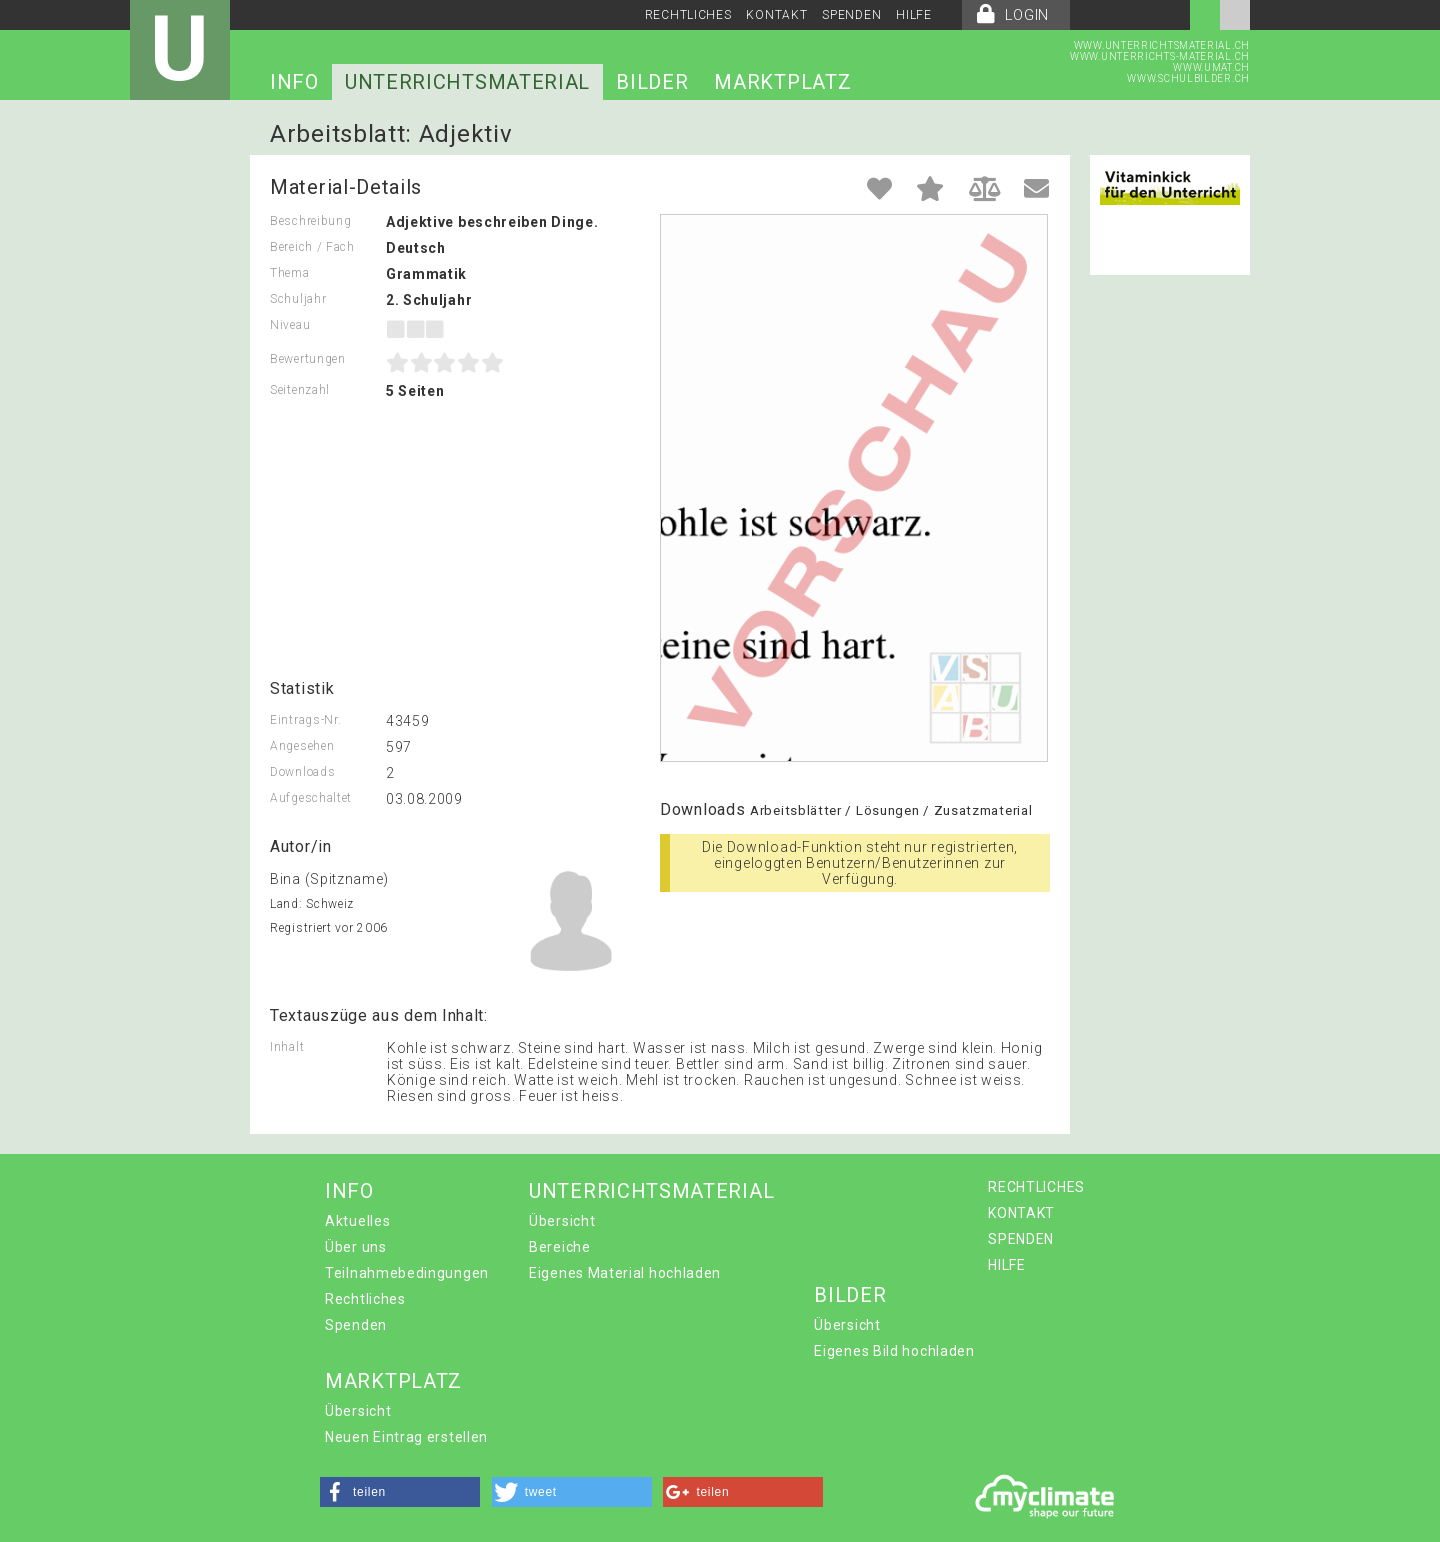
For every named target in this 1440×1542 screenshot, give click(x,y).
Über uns (356, 1247)
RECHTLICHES (688, 15)
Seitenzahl (300, 390)
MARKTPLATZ (782, 82)
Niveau (290, 325)
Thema (290, 273)
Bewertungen (308, 359)
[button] (400, 1492)
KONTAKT (776, 15)
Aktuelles (357, 1221)
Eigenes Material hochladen (625, 1273)
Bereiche (560, 1247)
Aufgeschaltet (311, 798)
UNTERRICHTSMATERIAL (467, 82)
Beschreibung (310, 221)
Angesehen (302, 746)
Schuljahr (298, 299)
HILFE (914, 15)
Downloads (302, 772)
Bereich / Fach (312, 247)
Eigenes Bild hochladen (894, 1351)
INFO (294, 82)
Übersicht (562, 1221)
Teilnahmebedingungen (407, 1273)
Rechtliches (365, 1299)
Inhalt (287, 1047)
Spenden (356, 1325)
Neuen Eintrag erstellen (406, 1437)
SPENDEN (851, 15)
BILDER (652, 82)
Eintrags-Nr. (305, 720)
